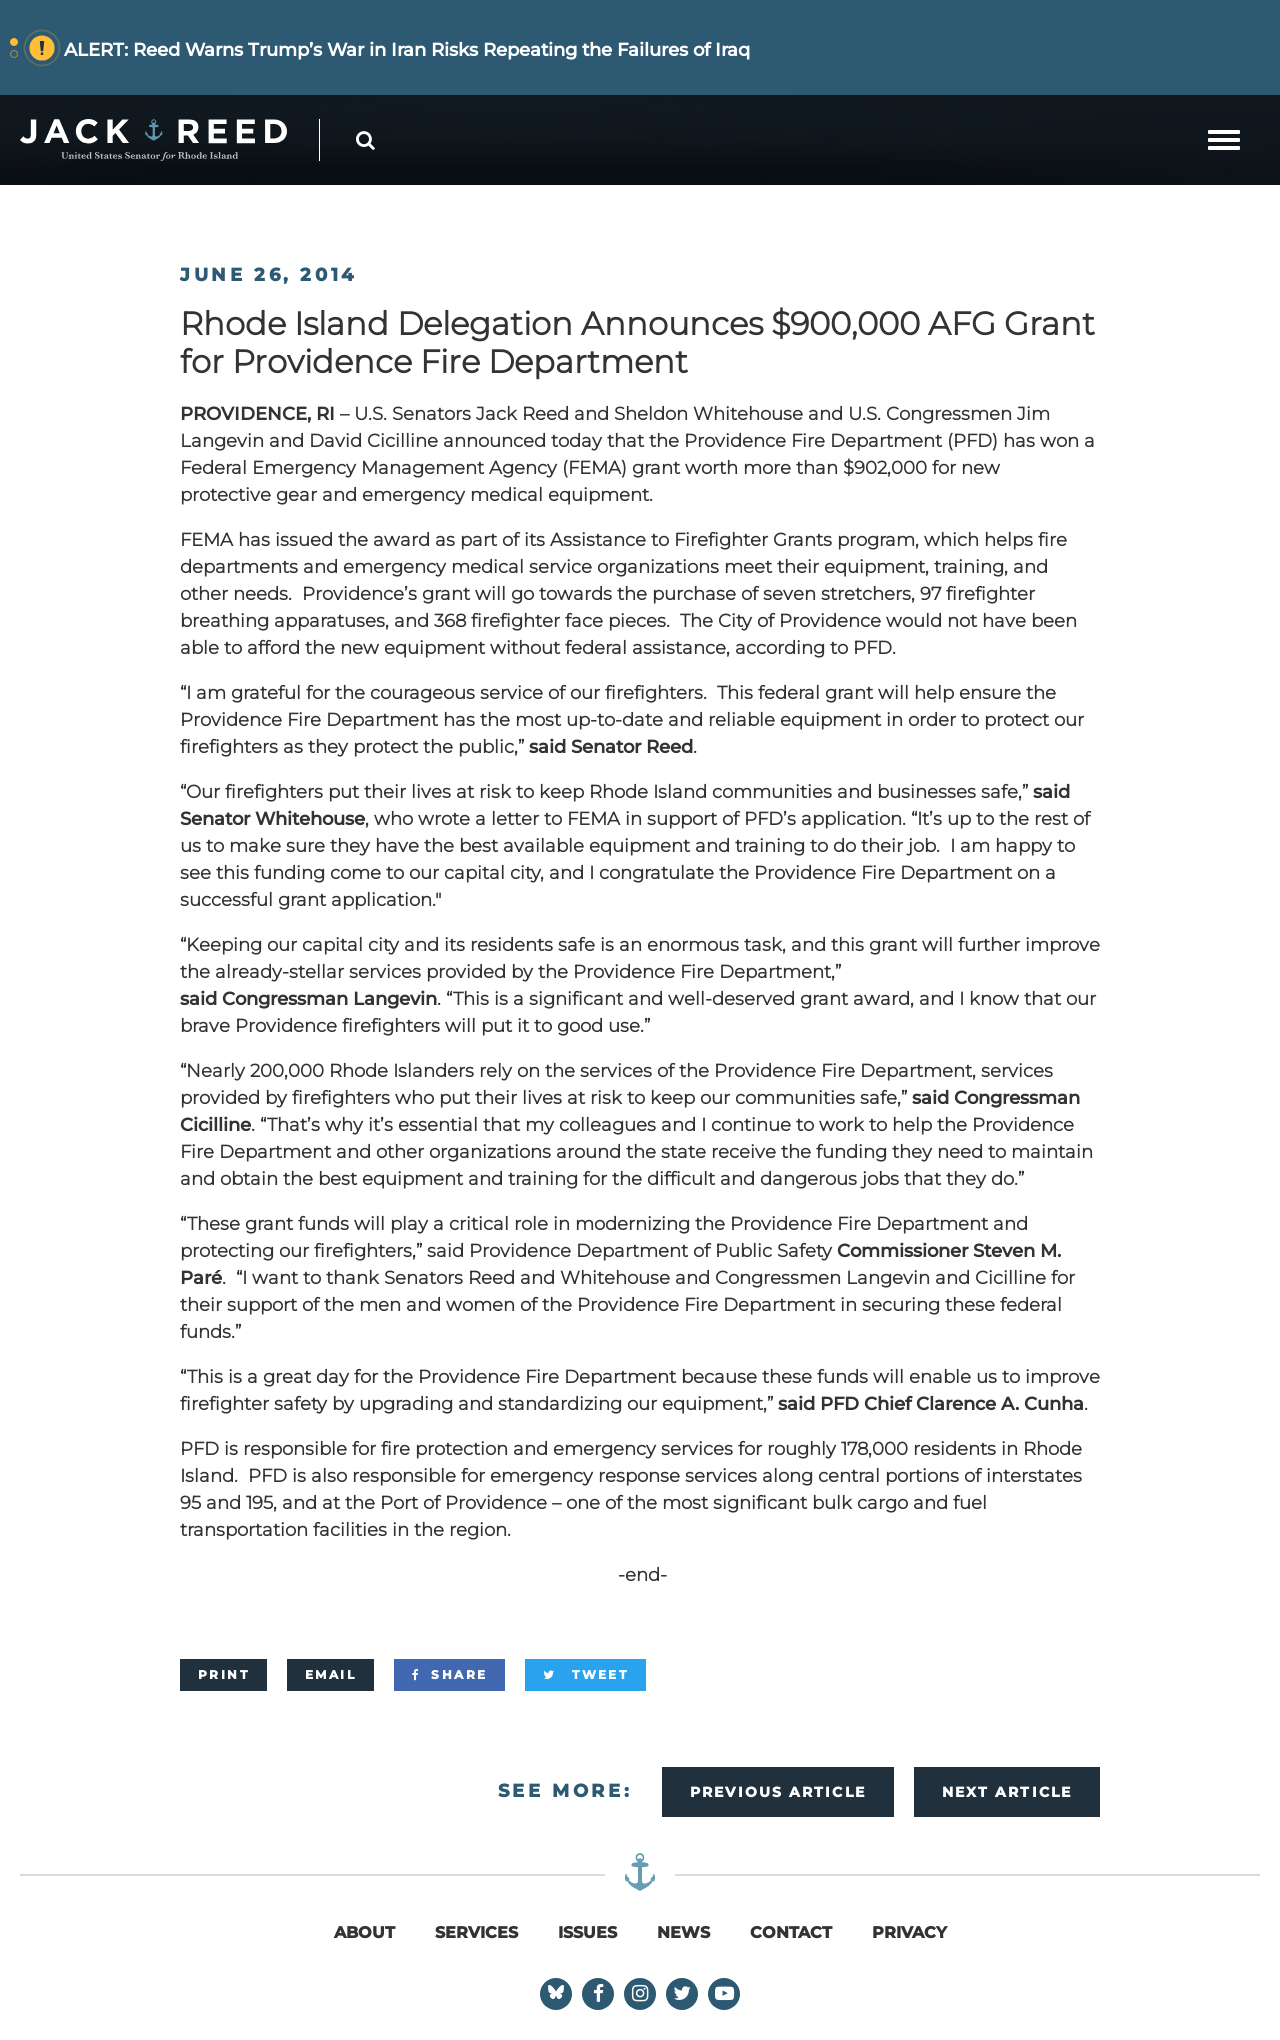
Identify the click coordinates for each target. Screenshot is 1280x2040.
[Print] (223, 1675)
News (683, 1932)
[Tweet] (585, 1675)
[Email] (330, 1675)
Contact (791, 1932)
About (364, 1932)
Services (476, 1932)
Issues (587, 1932)
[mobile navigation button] (1224, 140)
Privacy (909, 1932)
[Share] (449, 1675)
